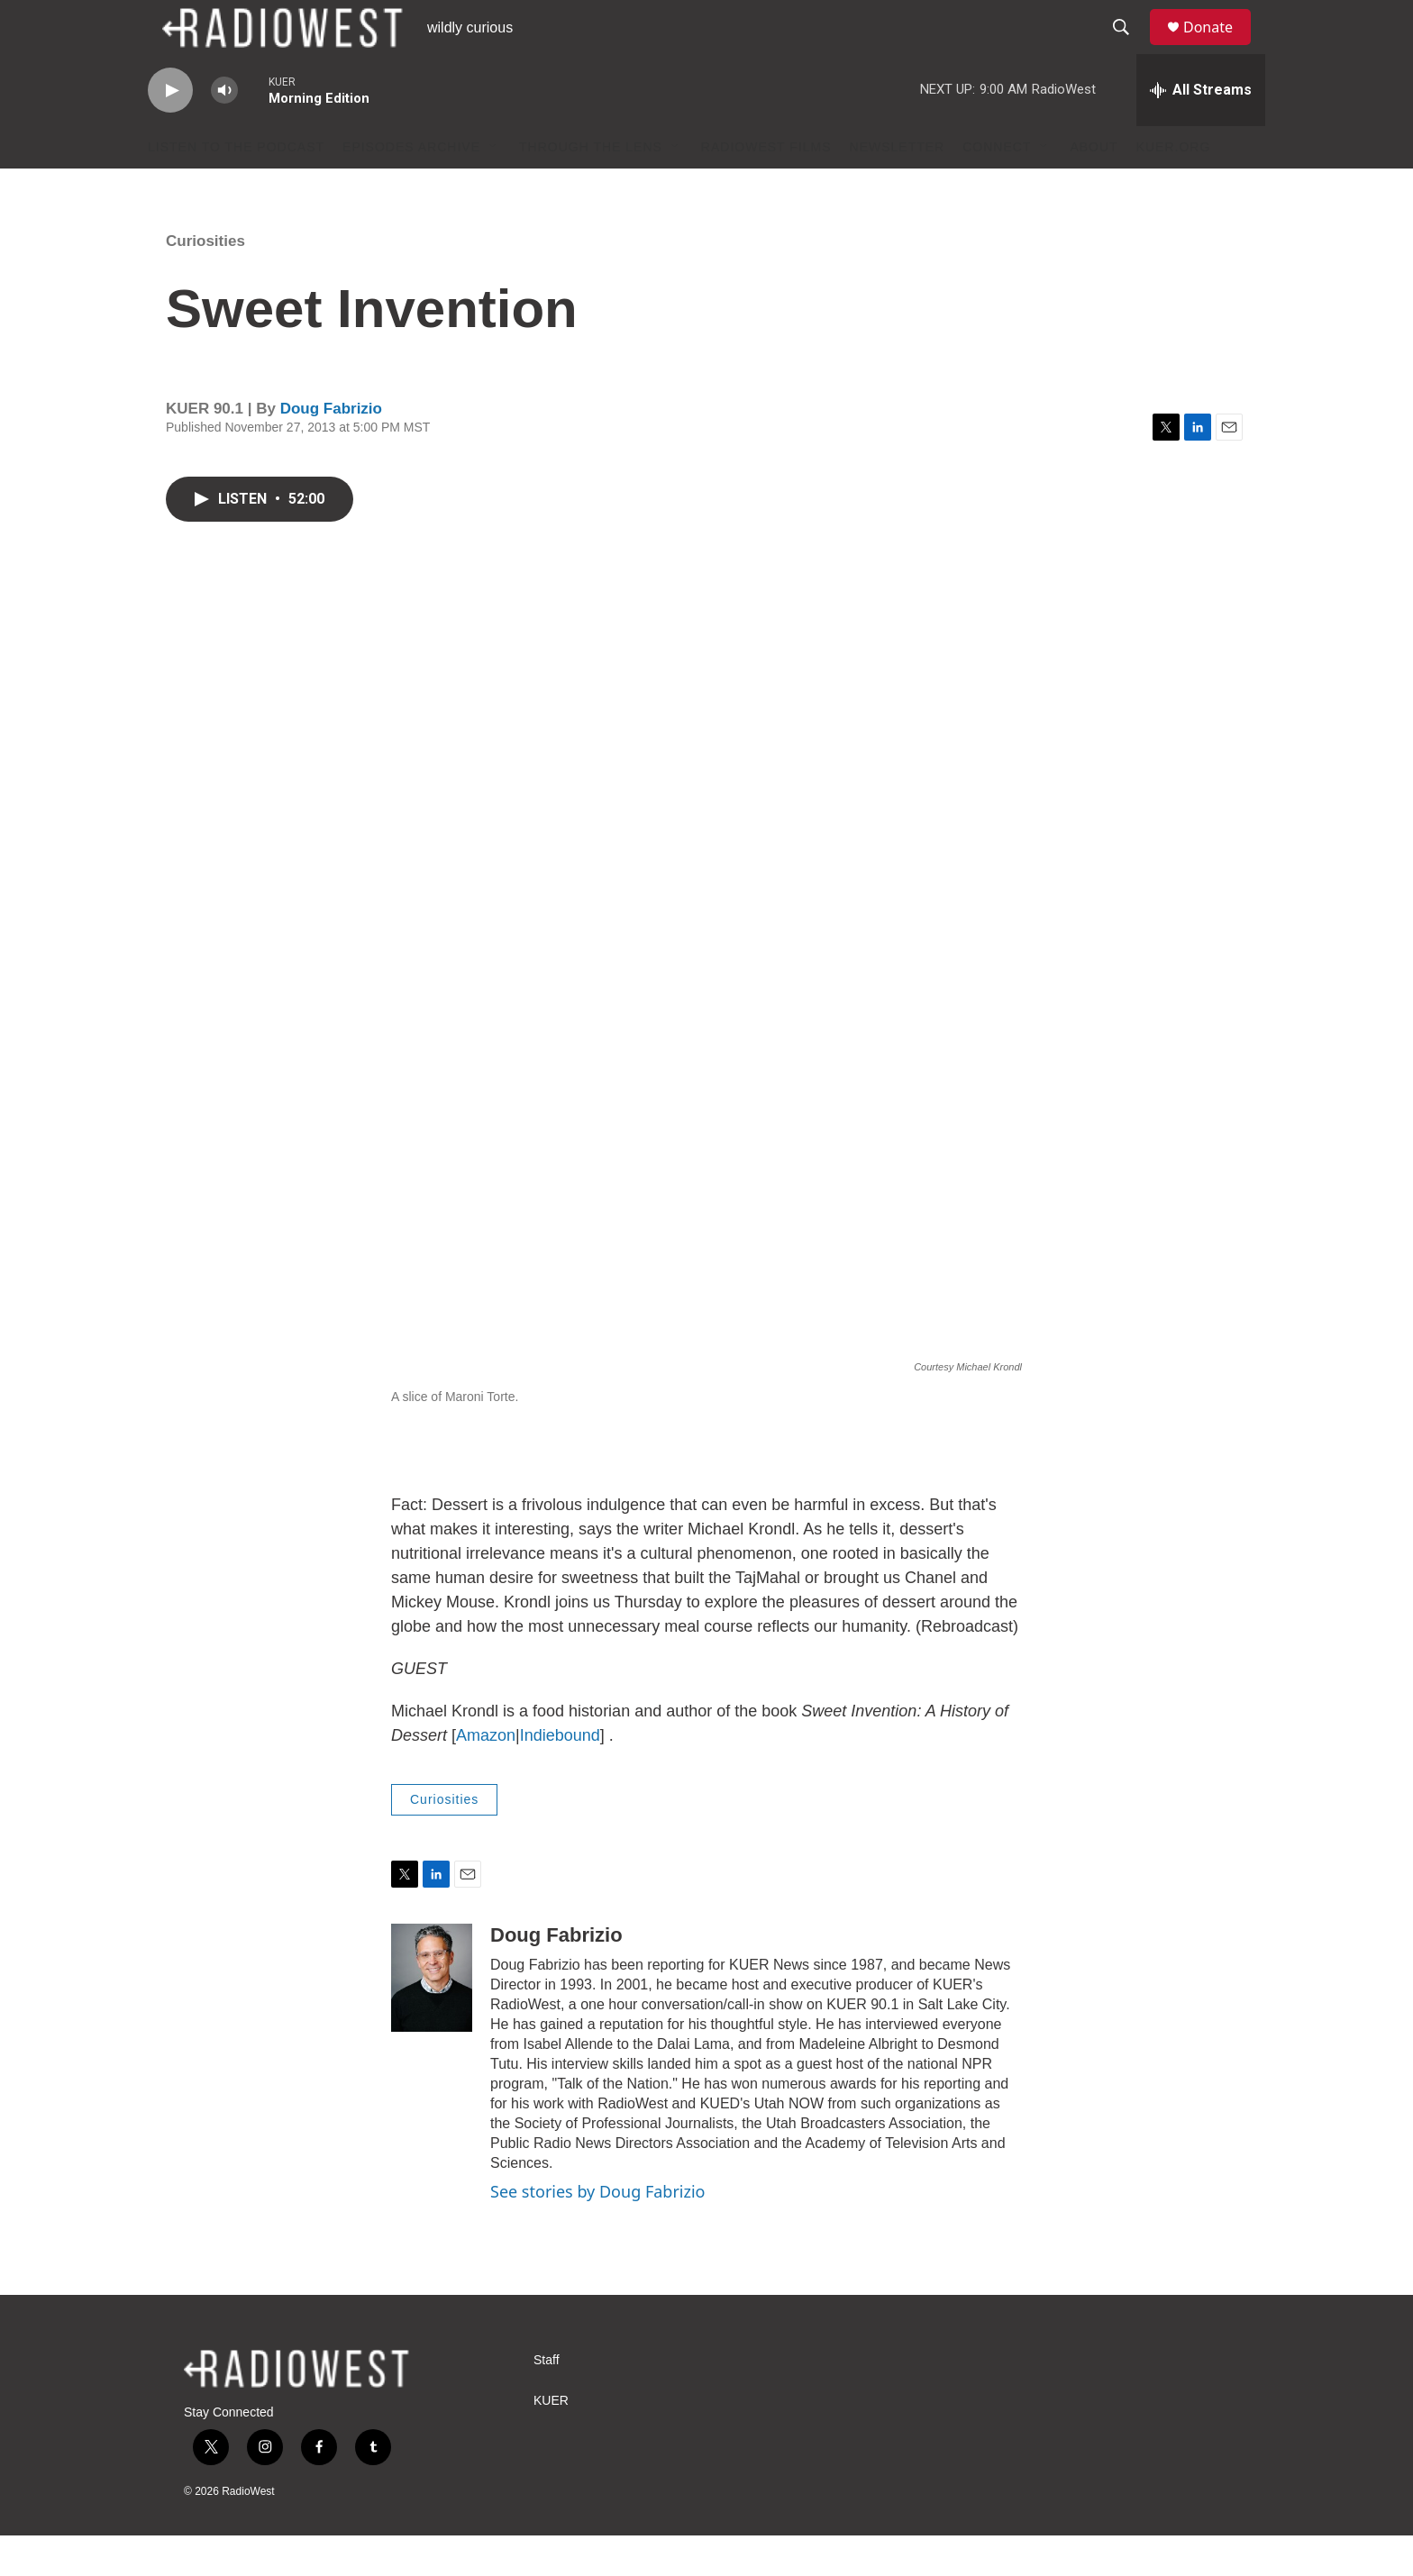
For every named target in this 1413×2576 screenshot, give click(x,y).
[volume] (224, 131)
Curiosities (205, 281)
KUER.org (1173, 187)
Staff (546, 2401)
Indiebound (560, 1776)
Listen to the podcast (236, 187)
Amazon (485, 1776)
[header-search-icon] (1129, 48)
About (1093, 187)
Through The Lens (590, 187)
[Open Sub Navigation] (494, 187)
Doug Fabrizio (331, 449)
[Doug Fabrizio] (431, 2018)
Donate (1219, 47)
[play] (170, 131)
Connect (996, 187)
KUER (551, 2441)
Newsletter (897, 187)
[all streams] (1200, 131)
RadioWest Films (766, 187)
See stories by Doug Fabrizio (597, 2232)
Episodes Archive (411, 187)
